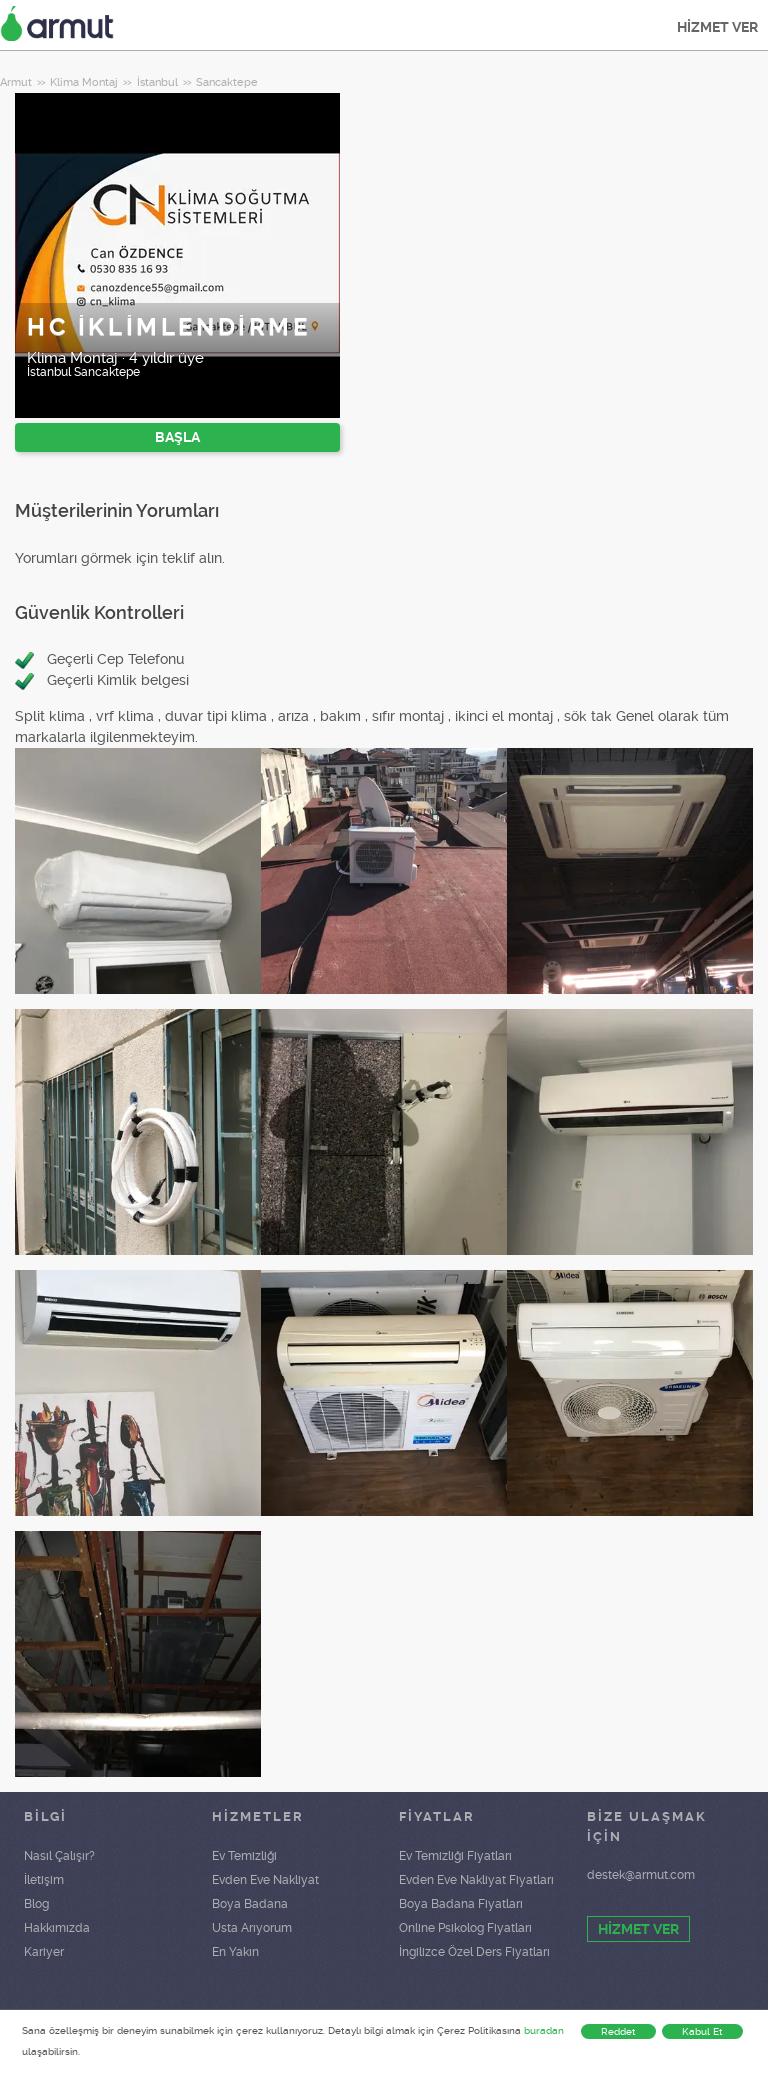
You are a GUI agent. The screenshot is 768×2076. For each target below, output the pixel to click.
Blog (36, 1904)
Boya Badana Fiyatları (461, 1904)
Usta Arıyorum (252, 1928)
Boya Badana (250, 1904)
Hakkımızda (57, 1928)
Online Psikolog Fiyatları (465, 1928)
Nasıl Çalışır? (59, 1856)
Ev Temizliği (244, 1856)
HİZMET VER (717, 27)
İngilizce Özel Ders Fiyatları (474, 1952)
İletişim (44, 1880)
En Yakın (235, 1952)
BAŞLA (177, 437)
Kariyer (44, 1952)
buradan (544, 2030)
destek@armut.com (641, 1875)
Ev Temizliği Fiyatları (455, 1856)
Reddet (618, 2031)
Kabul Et (702, 2031)
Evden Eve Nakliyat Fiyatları (476, 1880)
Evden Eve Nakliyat (265, 1880)
